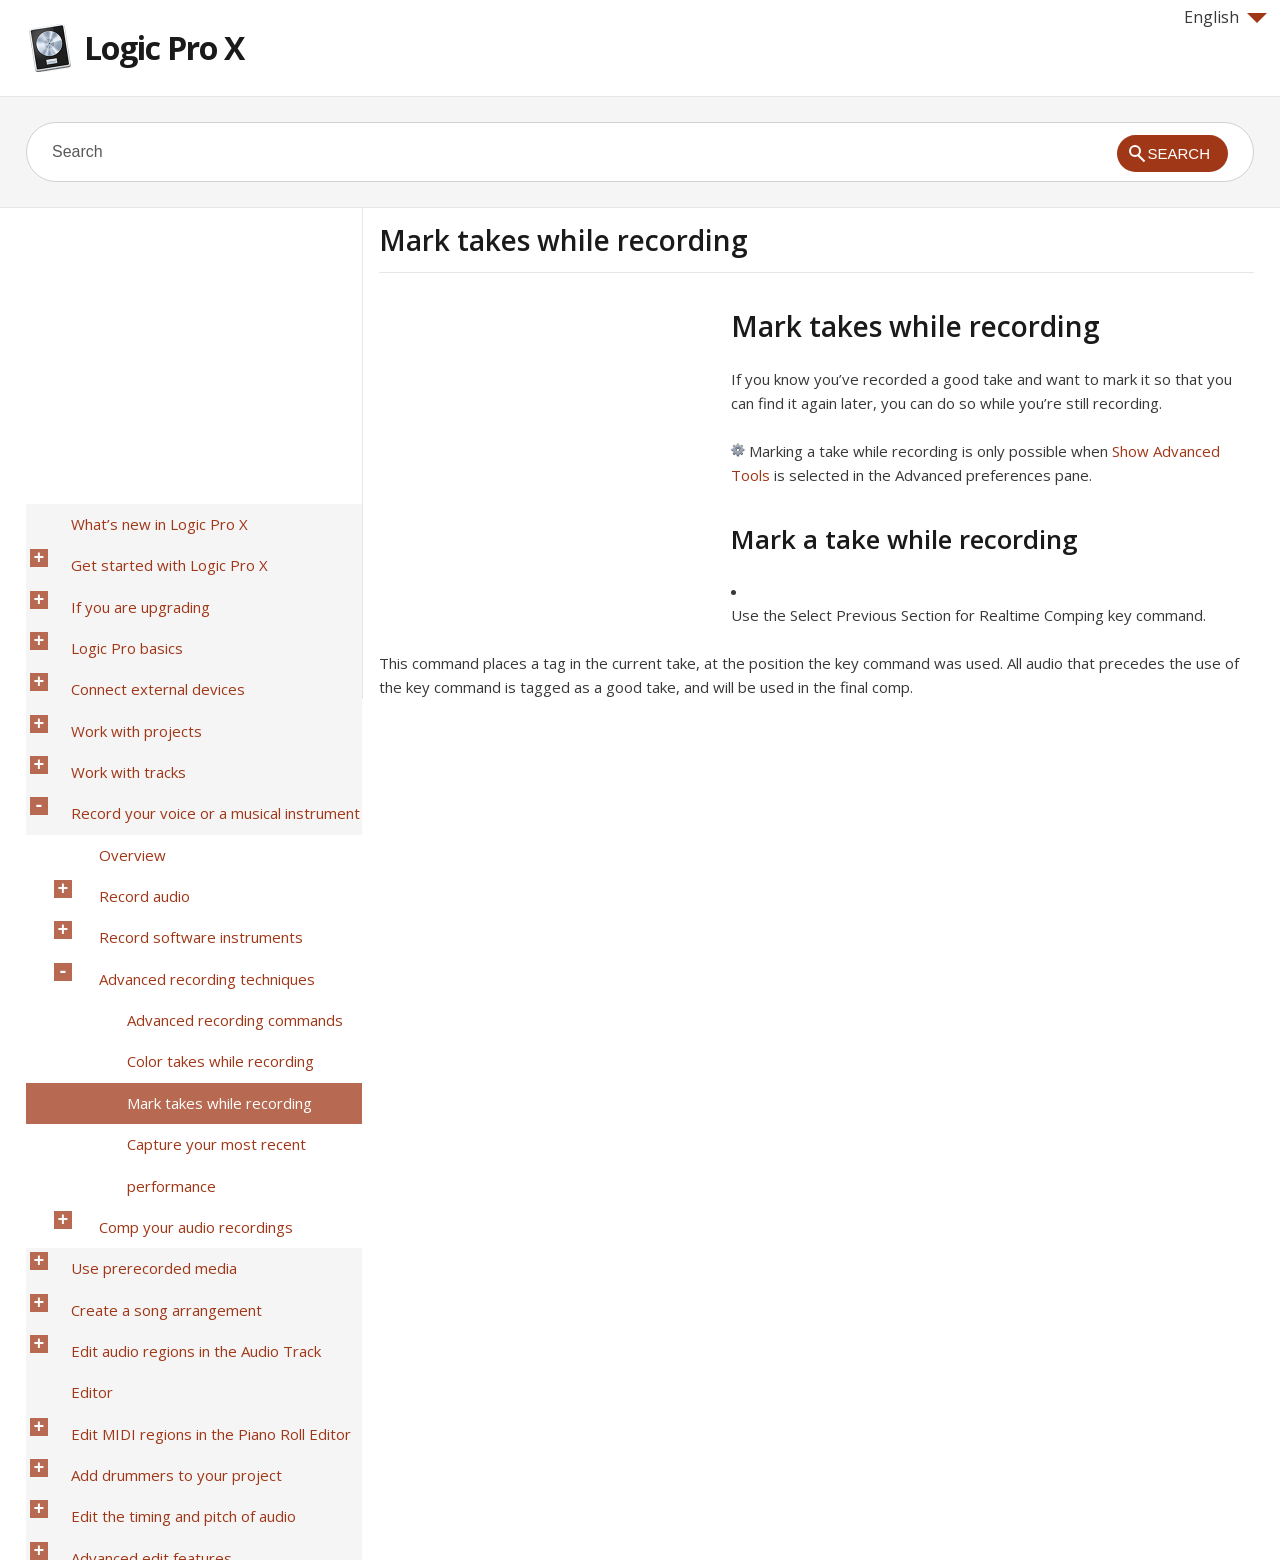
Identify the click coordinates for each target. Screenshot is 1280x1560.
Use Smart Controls (121, 1219)
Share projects (104, 1297)
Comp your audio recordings (179, 959)
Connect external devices (141, 621)
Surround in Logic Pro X (133, 1323)
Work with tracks (111, 673)
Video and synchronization (143, 1375)
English (1225, 17)
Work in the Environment (138, 1349)
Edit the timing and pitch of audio (166, 1115)
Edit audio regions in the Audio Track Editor (202, 1037)
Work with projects (119, 647)
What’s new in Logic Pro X (142, 517)
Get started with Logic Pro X (152, 543)
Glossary (84, 1453)
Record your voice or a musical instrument (198, 699)
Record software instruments (184, 777)
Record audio (127, 751)
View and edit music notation (152, 1271)
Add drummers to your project (159, 1089)
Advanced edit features (134, 1141)
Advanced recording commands (218, 829)
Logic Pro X (164, 47)
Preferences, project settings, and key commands (187, 1414)
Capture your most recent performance (199, 920)
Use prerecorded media (137, 985)
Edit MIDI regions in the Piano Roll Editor (194, 1063)
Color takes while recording (203, 855)
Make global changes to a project (168, 1245)
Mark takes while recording (202, 881)
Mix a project (99, 1167)
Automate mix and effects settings (173, 1193)
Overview (115, 725)
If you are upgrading (123, 569)
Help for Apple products (98, 1512)
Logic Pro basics (110, 595)
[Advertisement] (547, 449)
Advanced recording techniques (190, 803)
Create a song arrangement (149, 1011)
